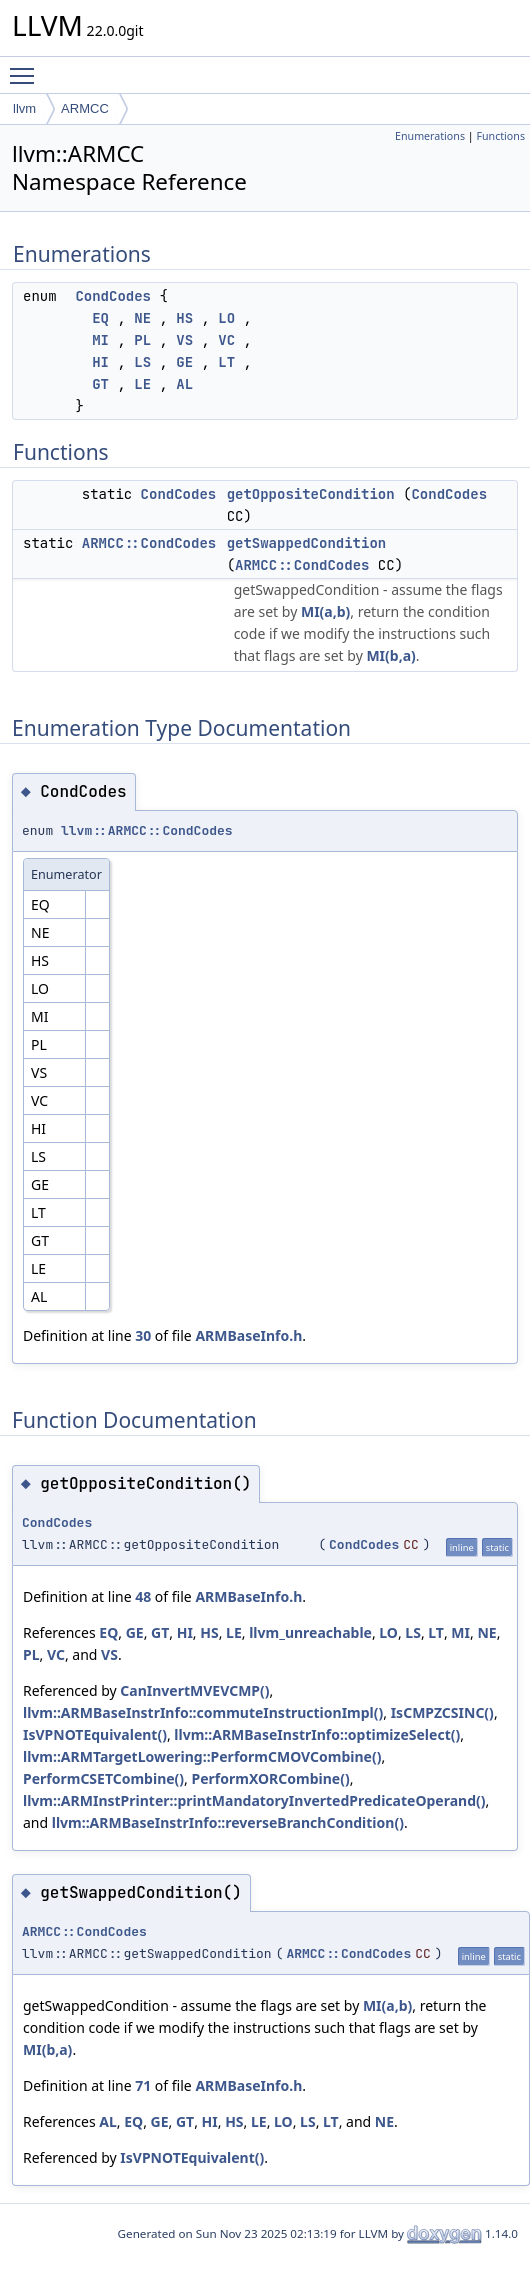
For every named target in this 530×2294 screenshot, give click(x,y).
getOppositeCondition (311, 494)
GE (184, 362)
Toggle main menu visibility (27, 67)
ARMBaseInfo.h (248, 1335)
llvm (24, 108)
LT (226, 362)
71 (143, 2085)
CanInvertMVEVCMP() (194, 1690)
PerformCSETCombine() (103, 1778)
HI (100, 362)
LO (226, 318)
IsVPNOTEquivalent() (95, 1734)
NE (142, 318)
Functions (500, 136)
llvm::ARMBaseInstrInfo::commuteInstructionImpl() (203, 1712)
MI (100, 340)
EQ (100, 318)
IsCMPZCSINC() (442, 1712)
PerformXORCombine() (271, 1778)
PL (142, 340)
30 (143, 1335)
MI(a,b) (325, 611)
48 (143, 1596)
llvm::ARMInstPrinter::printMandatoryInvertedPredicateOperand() (254, 1800)
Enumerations (430, 136)
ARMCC (85, 108)
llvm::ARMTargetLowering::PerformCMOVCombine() (202, 1756)
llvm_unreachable (310, 1632)
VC (226, 340)
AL (184, 384)
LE (142, 384)
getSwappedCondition (307, 543)
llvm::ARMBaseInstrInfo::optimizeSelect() (317, 1734)
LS (142, 362)
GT (100, 384)
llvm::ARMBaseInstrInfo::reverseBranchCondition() (228, 1822)
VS (184, 340)
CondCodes (113, 296)
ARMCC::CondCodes (149, 543)
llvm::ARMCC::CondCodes (147, 830)
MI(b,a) (390, 655)
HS (184, 318)
